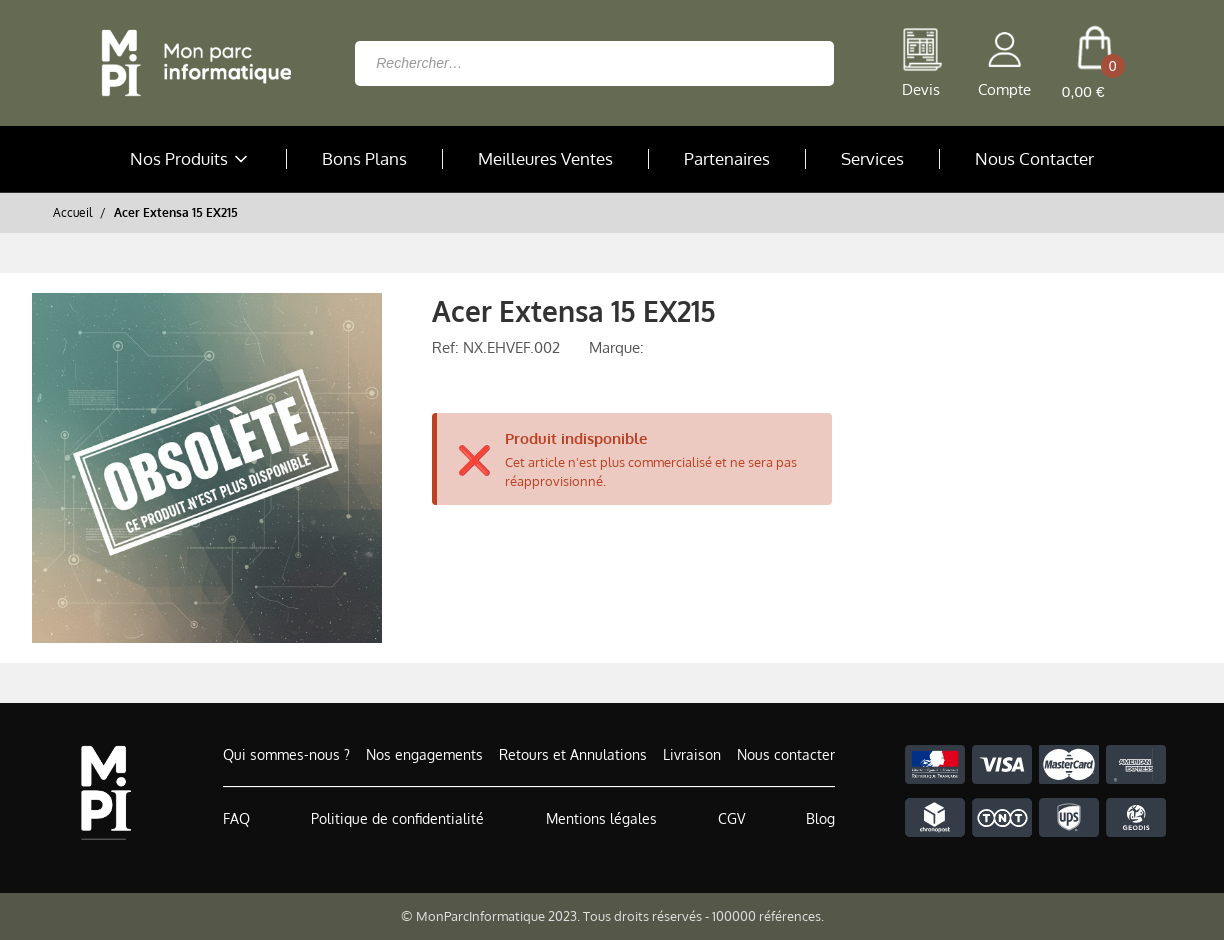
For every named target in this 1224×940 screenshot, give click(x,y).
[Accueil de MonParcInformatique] (105, 792)
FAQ (236, 818)
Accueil (72, 212)
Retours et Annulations (573, 754)
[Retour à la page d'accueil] (191, 63)
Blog (820, 818)
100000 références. (768, 916)
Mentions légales (601, 818)
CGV (731, 818)
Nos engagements (424, 754)
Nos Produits (191, 159)
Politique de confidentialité (397, 818)
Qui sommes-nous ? (286, 754)
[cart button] (1094, 63)
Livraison (692, 754)
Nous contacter (786, 754)
